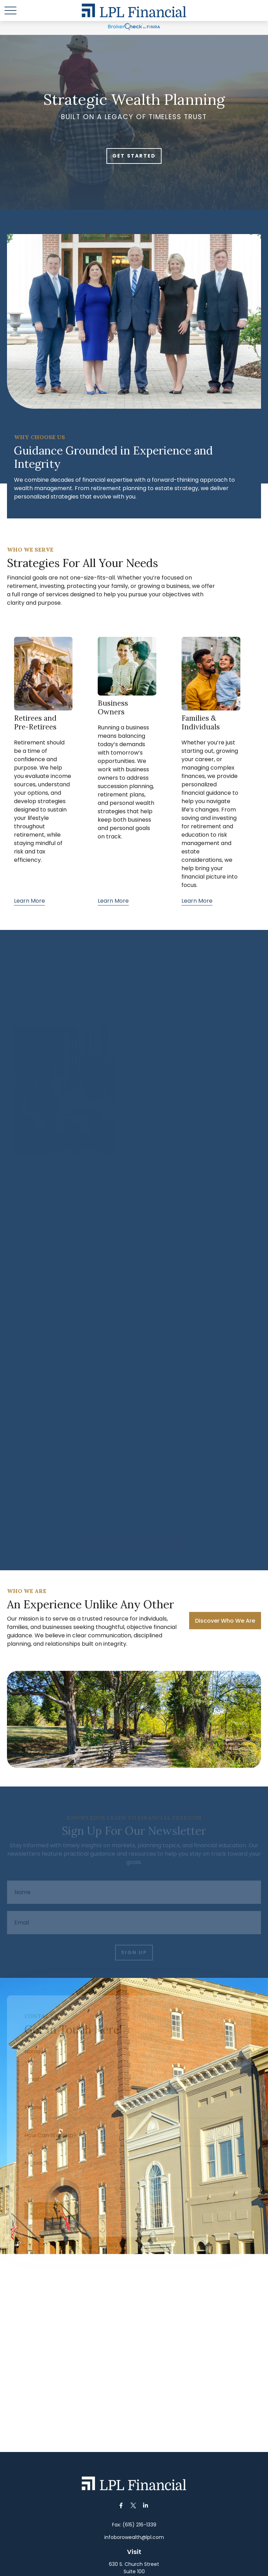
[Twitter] (133, 2505)
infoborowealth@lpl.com (134, 2537)
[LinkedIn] (145, 2505)
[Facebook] (121, 2505)
